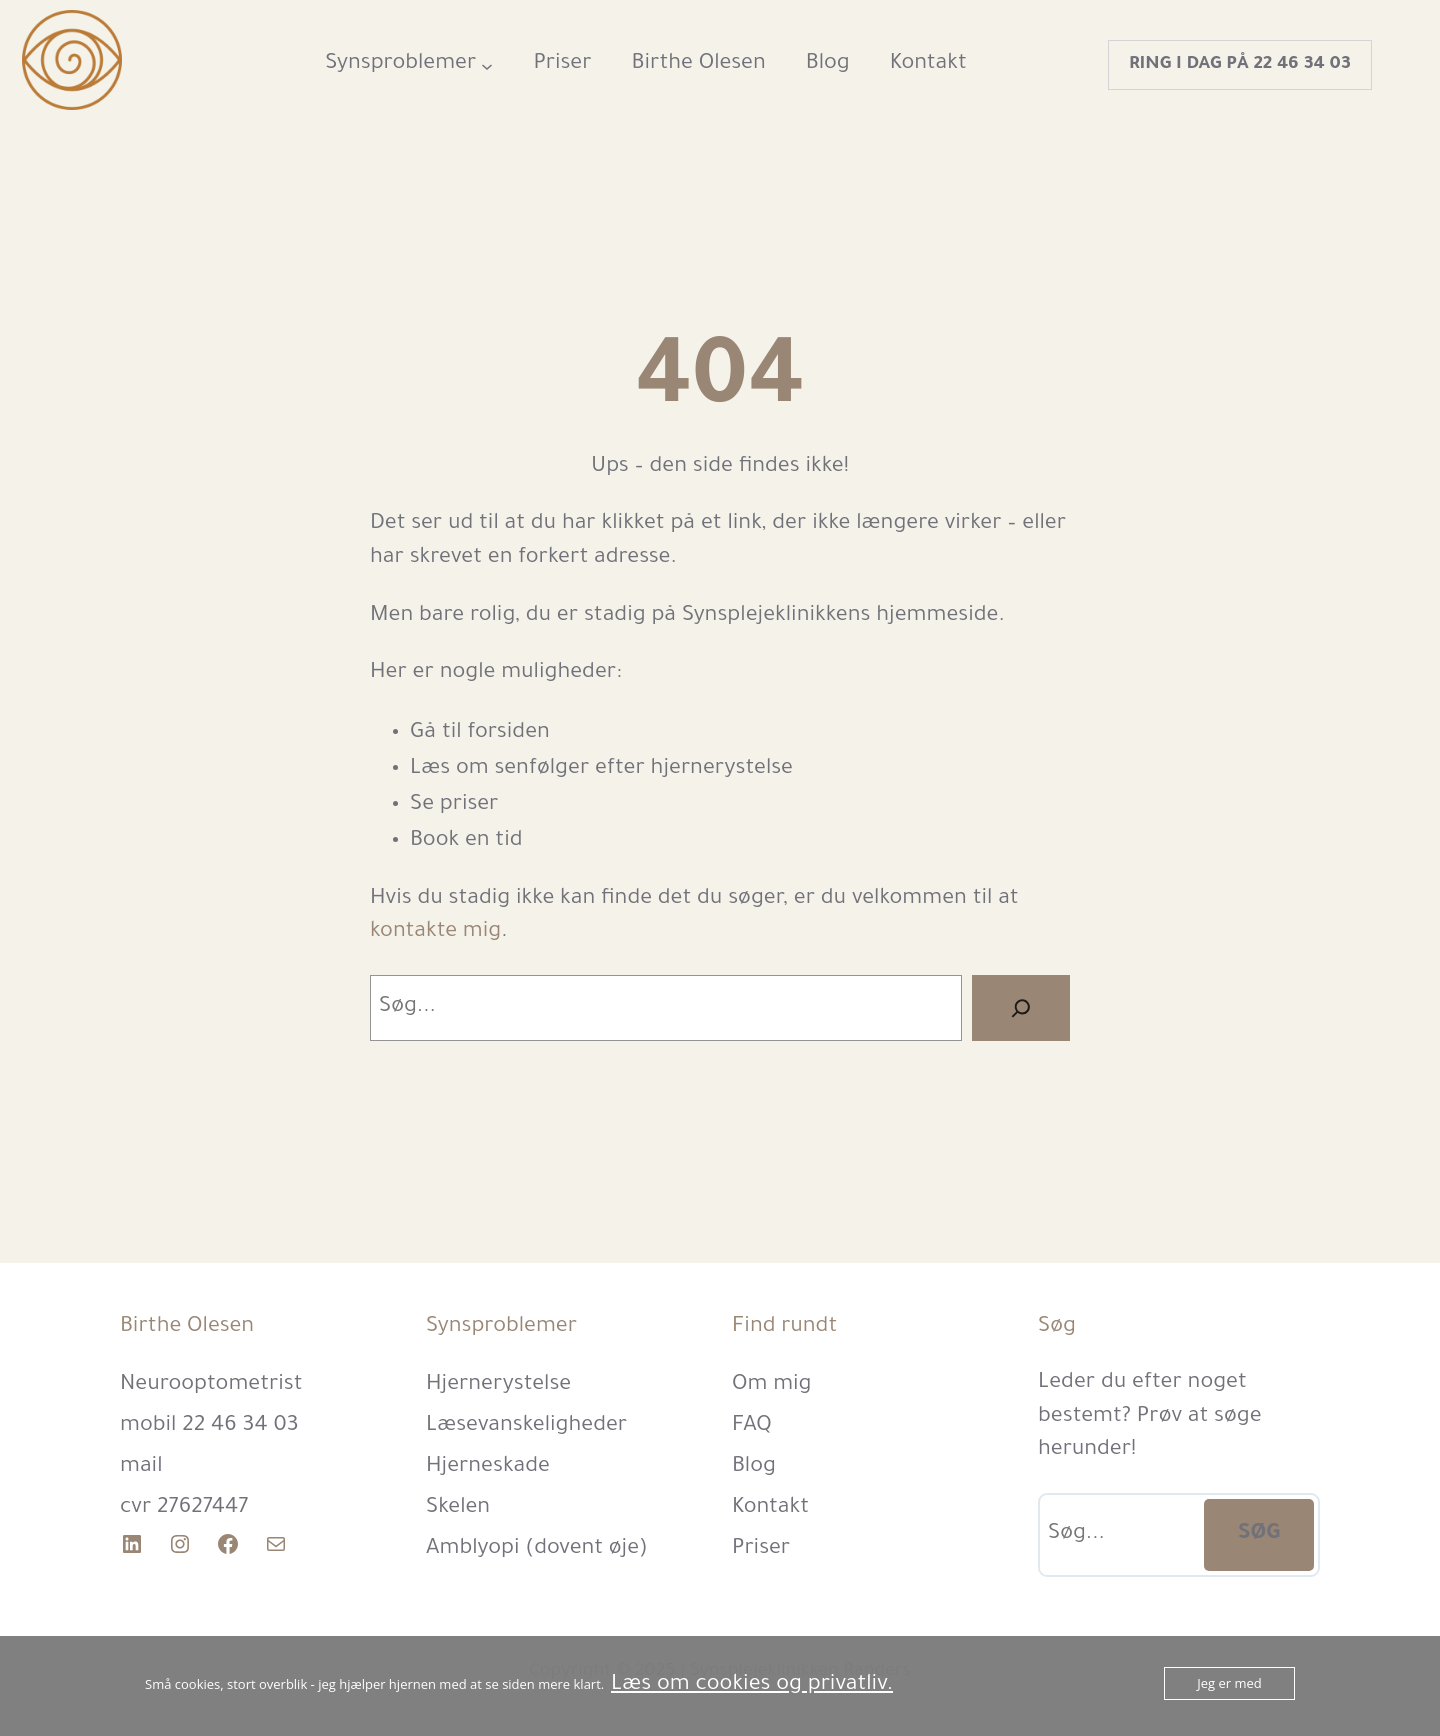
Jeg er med (1229, 1683)
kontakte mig (435, 933)
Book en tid (466, 842)
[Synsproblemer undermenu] (487, 65)
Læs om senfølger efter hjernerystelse (601, 770)
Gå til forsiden (480, 734)
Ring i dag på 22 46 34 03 (1240, 65)
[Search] (1021, 1008)
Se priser (454, 806)
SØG (1259, 1535)
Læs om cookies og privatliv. (752, 1686)
